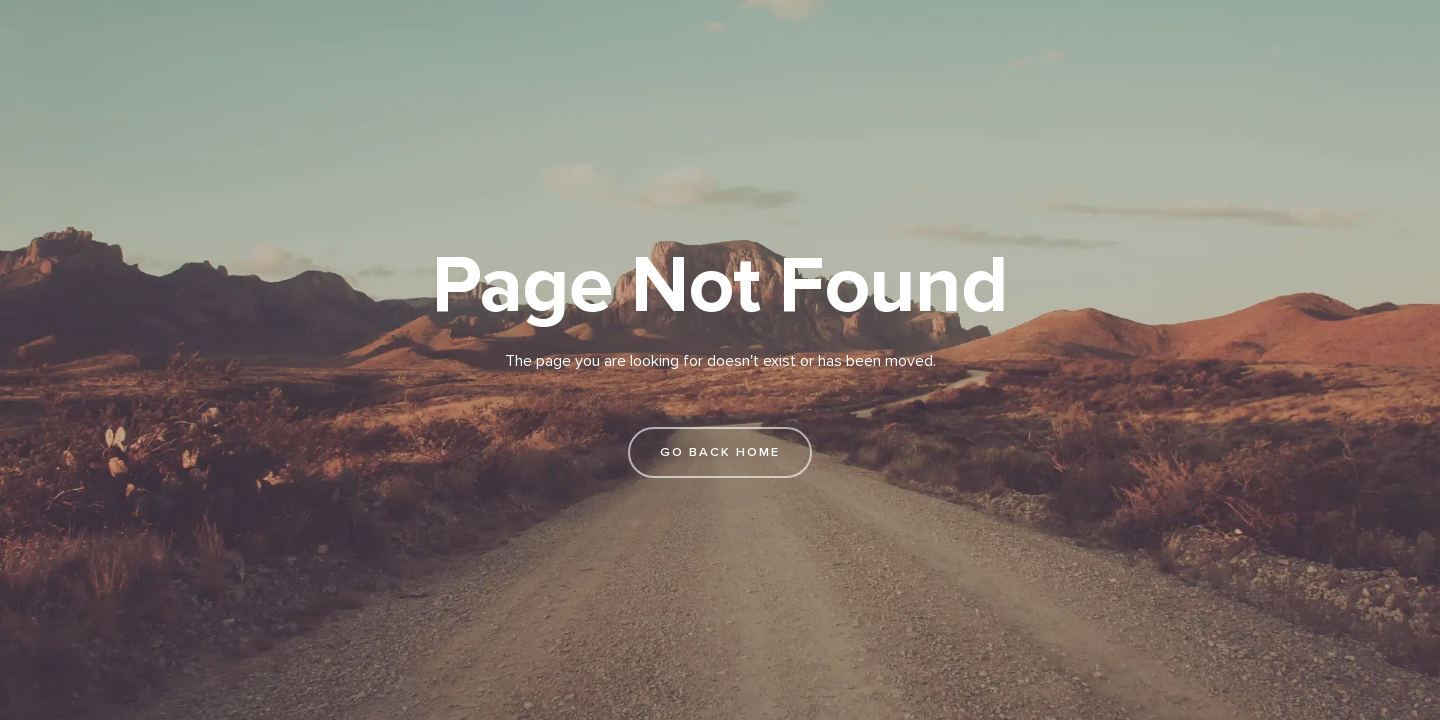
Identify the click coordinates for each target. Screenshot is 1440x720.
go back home (720, 452)
